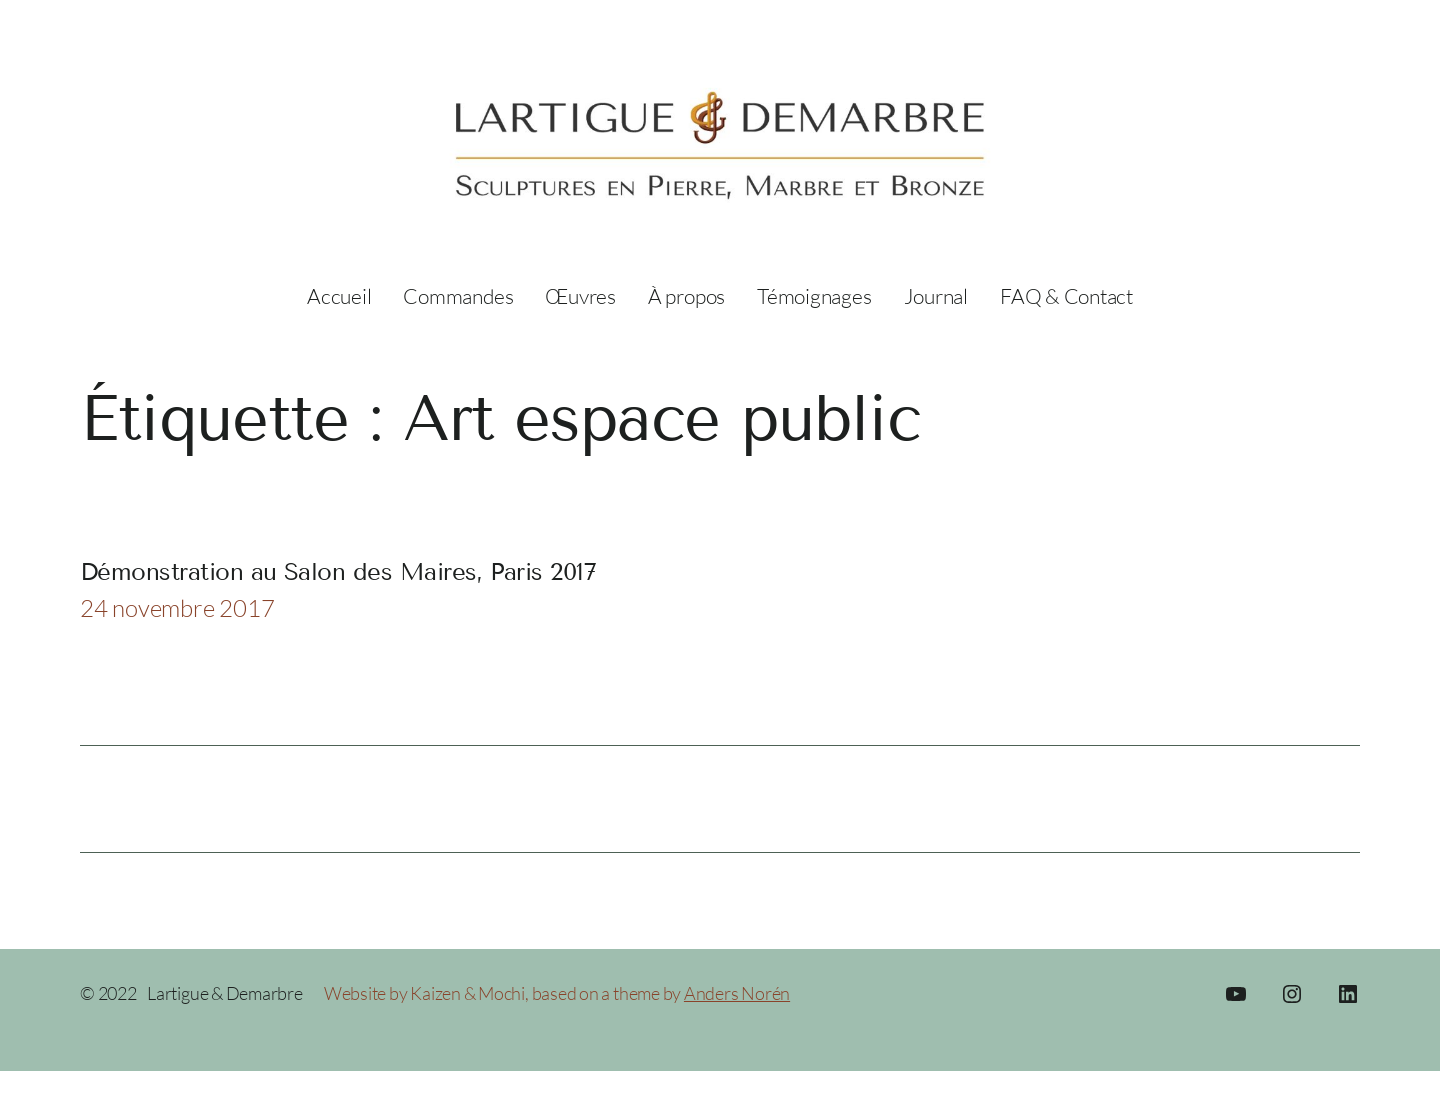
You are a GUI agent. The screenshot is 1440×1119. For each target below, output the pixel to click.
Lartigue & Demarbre (225, 993)
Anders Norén (737, 993)
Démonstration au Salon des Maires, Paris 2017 (338, 571)
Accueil (339, 296)
